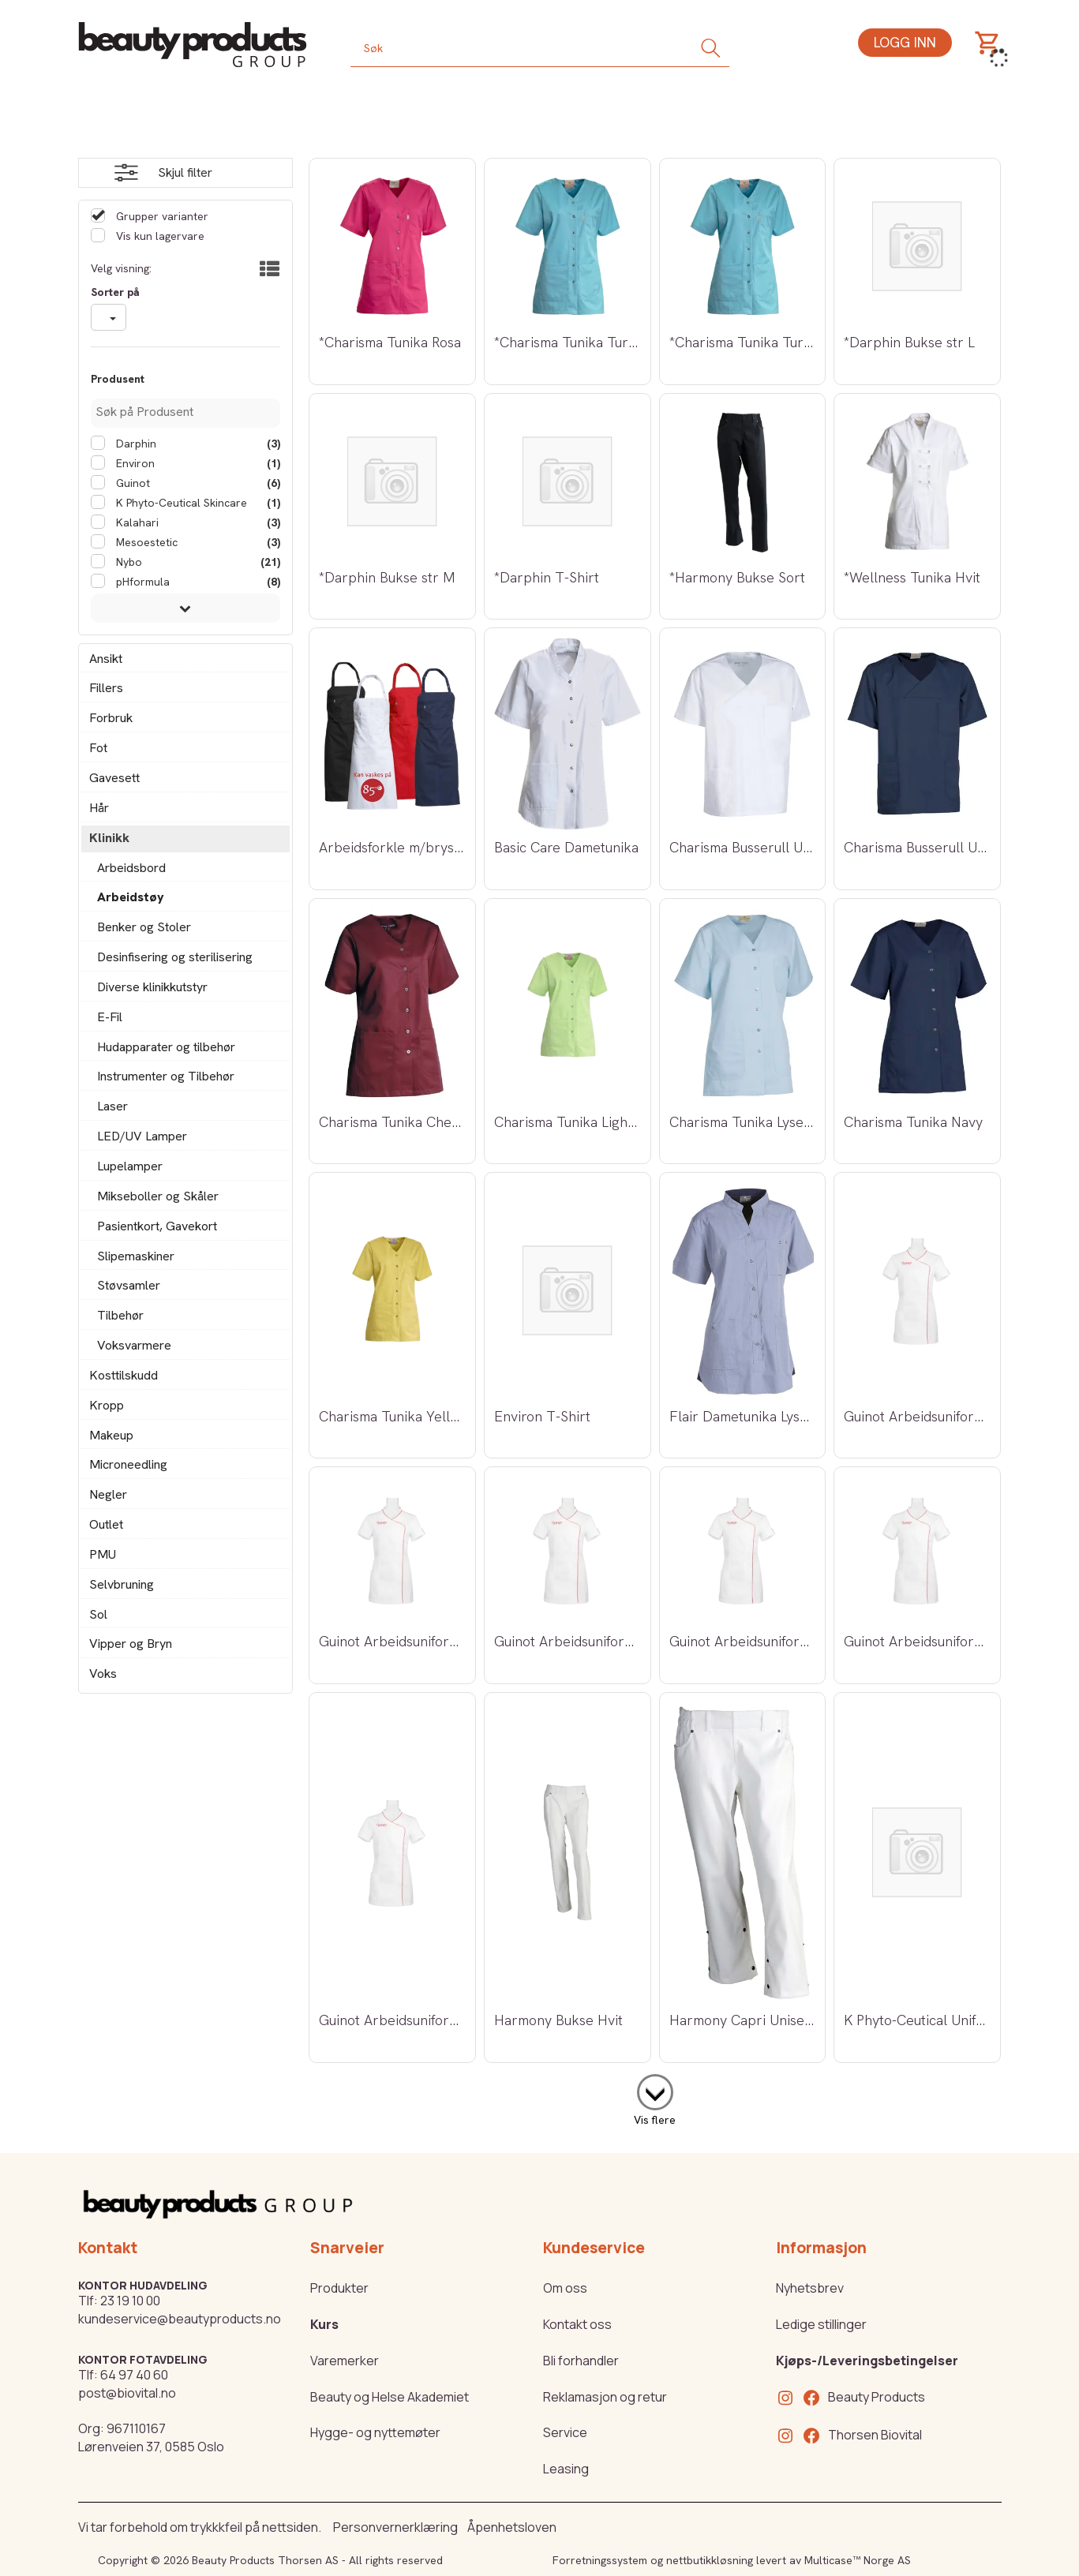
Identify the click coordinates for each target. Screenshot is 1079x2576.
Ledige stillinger (821, 2324)
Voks (103, 1673)
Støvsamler (128, 1285)
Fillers (106, 688)
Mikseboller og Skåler (158, 1196)
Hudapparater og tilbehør (166, 1047)
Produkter (339, 2288)
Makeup (111, 1435)
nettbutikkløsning (709, 2560)
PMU (102, 1554)
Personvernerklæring (395, 2527)
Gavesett (114, 777)
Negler (108, 1494)
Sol (98, 1614)
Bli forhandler (581, 2360)
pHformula (141, 582)
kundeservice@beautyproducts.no (179, 2318)
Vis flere (655, 2120)
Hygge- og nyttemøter (375, 2432)
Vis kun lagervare (158, 236)
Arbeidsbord (131, 867)
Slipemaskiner (135, 1256)
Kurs (324, 2324)
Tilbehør (120, 1315)
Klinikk (109, 837)
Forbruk (111, 718)
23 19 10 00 (130, 2300)
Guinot (131, 483)
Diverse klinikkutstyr (152, 987)
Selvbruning (121, 1584)
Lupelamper (130, 1166)
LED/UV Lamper (142, 1136)
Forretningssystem (600, 2560)
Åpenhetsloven (511, 2527)
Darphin (134, 443)
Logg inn (905, 42)
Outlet (106, 1524)
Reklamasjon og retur (605, 2397)
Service (565, 2432)
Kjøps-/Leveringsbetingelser (867, 2360)
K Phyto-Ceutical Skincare (180, 503)
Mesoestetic (145, 542)
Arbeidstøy (130, 897)
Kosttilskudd (123, 1375)
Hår (99, 807)
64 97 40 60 (134, 2374)
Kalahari (136, 522)
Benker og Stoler (144, 927)
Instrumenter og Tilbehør (165, 1076)
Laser (112, 1106)
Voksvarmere (134, 1345)
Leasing (566, 2468)
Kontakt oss (577, 2324)
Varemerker (344, 2360)
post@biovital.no (127, 2393)
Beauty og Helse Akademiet (389, 2397)
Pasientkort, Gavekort (157, 1226)
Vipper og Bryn (130, 1643)
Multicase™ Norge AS (857, 2560)
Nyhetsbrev (810, 2288)
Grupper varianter (160, 216)
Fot (98, 747)
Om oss (565, 2288)
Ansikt (105, 658)
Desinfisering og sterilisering (175, 957)
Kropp (106, 1405)
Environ (134, 463)
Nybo (127, 562)
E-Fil (109, 1017)
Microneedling (128, 1464)
